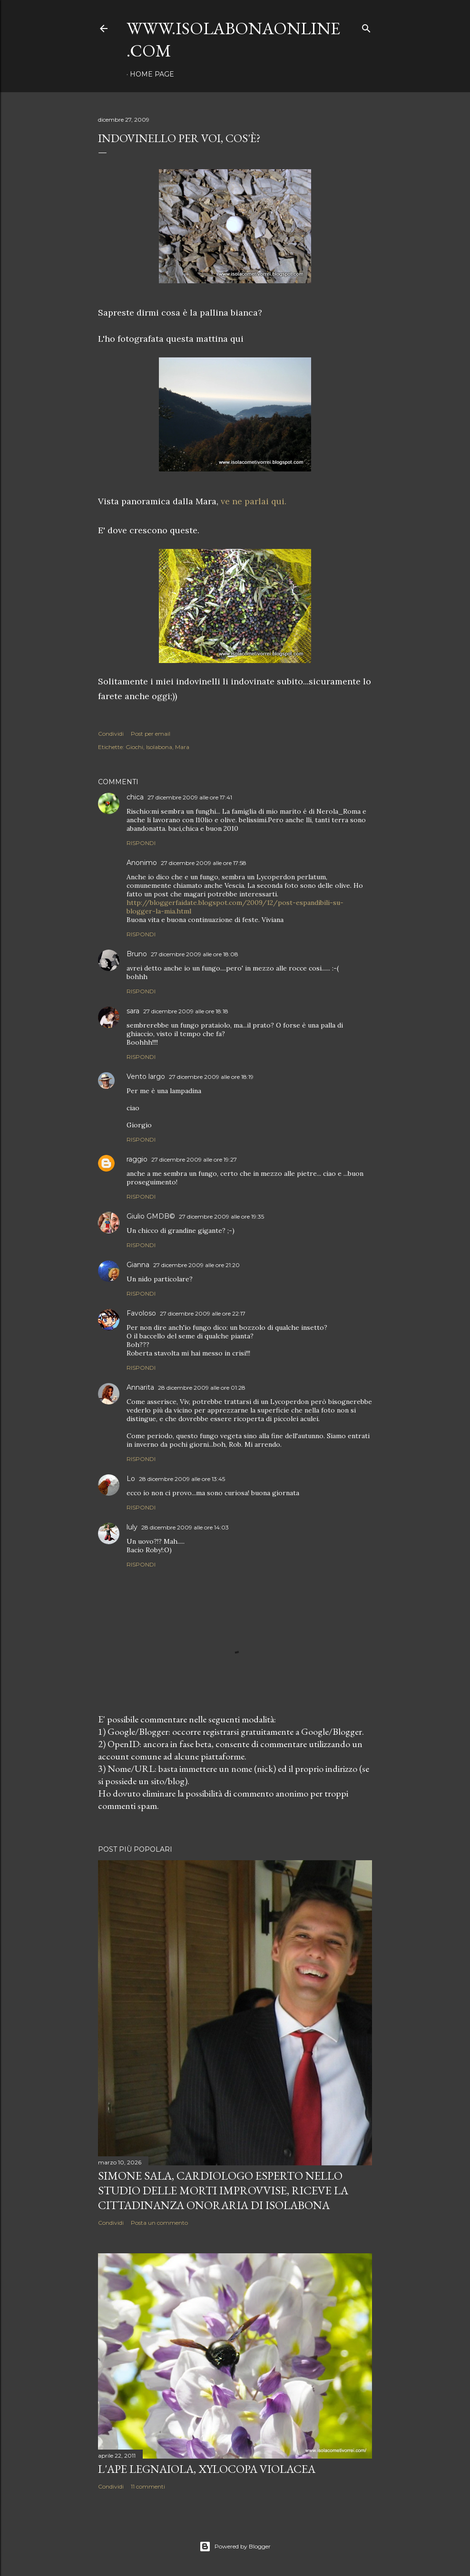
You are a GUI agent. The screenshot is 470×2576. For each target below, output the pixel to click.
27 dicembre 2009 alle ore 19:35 (221, 1216)
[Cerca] (366, 26)
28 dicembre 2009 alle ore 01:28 (201, 1387)
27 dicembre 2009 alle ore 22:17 (202, 1313)
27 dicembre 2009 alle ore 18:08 (194, 954)
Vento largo (146, 1076)
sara (133, 1011)
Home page (152, 74)
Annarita (140, 1387)
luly (132, 1527)
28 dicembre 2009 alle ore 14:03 (185, 1527)
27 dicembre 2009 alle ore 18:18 (185, 1011)
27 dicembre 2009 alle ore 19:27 (194, 1159)
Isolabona (159, 746)
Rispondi (141, 842)
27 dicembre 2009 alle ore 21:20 (196, 1265)
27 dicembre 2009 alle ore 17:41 (189, 797)
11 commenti (148, 2486)
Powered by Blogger (235, 2546)
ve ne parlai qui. (253, 501)
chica (135, 797)
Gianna (138, 1264)
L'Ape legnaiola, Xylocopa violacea (206, 2468)
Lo (131, 1478)
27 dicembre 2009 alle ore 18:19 (211, 1076)
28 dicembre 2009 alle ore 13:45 (182, 1478)
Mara (182, 746)
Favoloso (141, 1313)
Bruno (137, 954)
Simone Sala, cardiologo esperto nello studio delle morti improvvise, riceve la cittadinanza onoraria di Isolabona (223, 2190)
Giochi (134, 746)
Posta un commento (159, 2222)
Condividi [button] (111, 733)
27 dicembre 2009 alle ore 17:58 (203, 862)
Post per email (150, 733)
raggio (137, 1159)
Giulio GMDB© (151, 1216)
